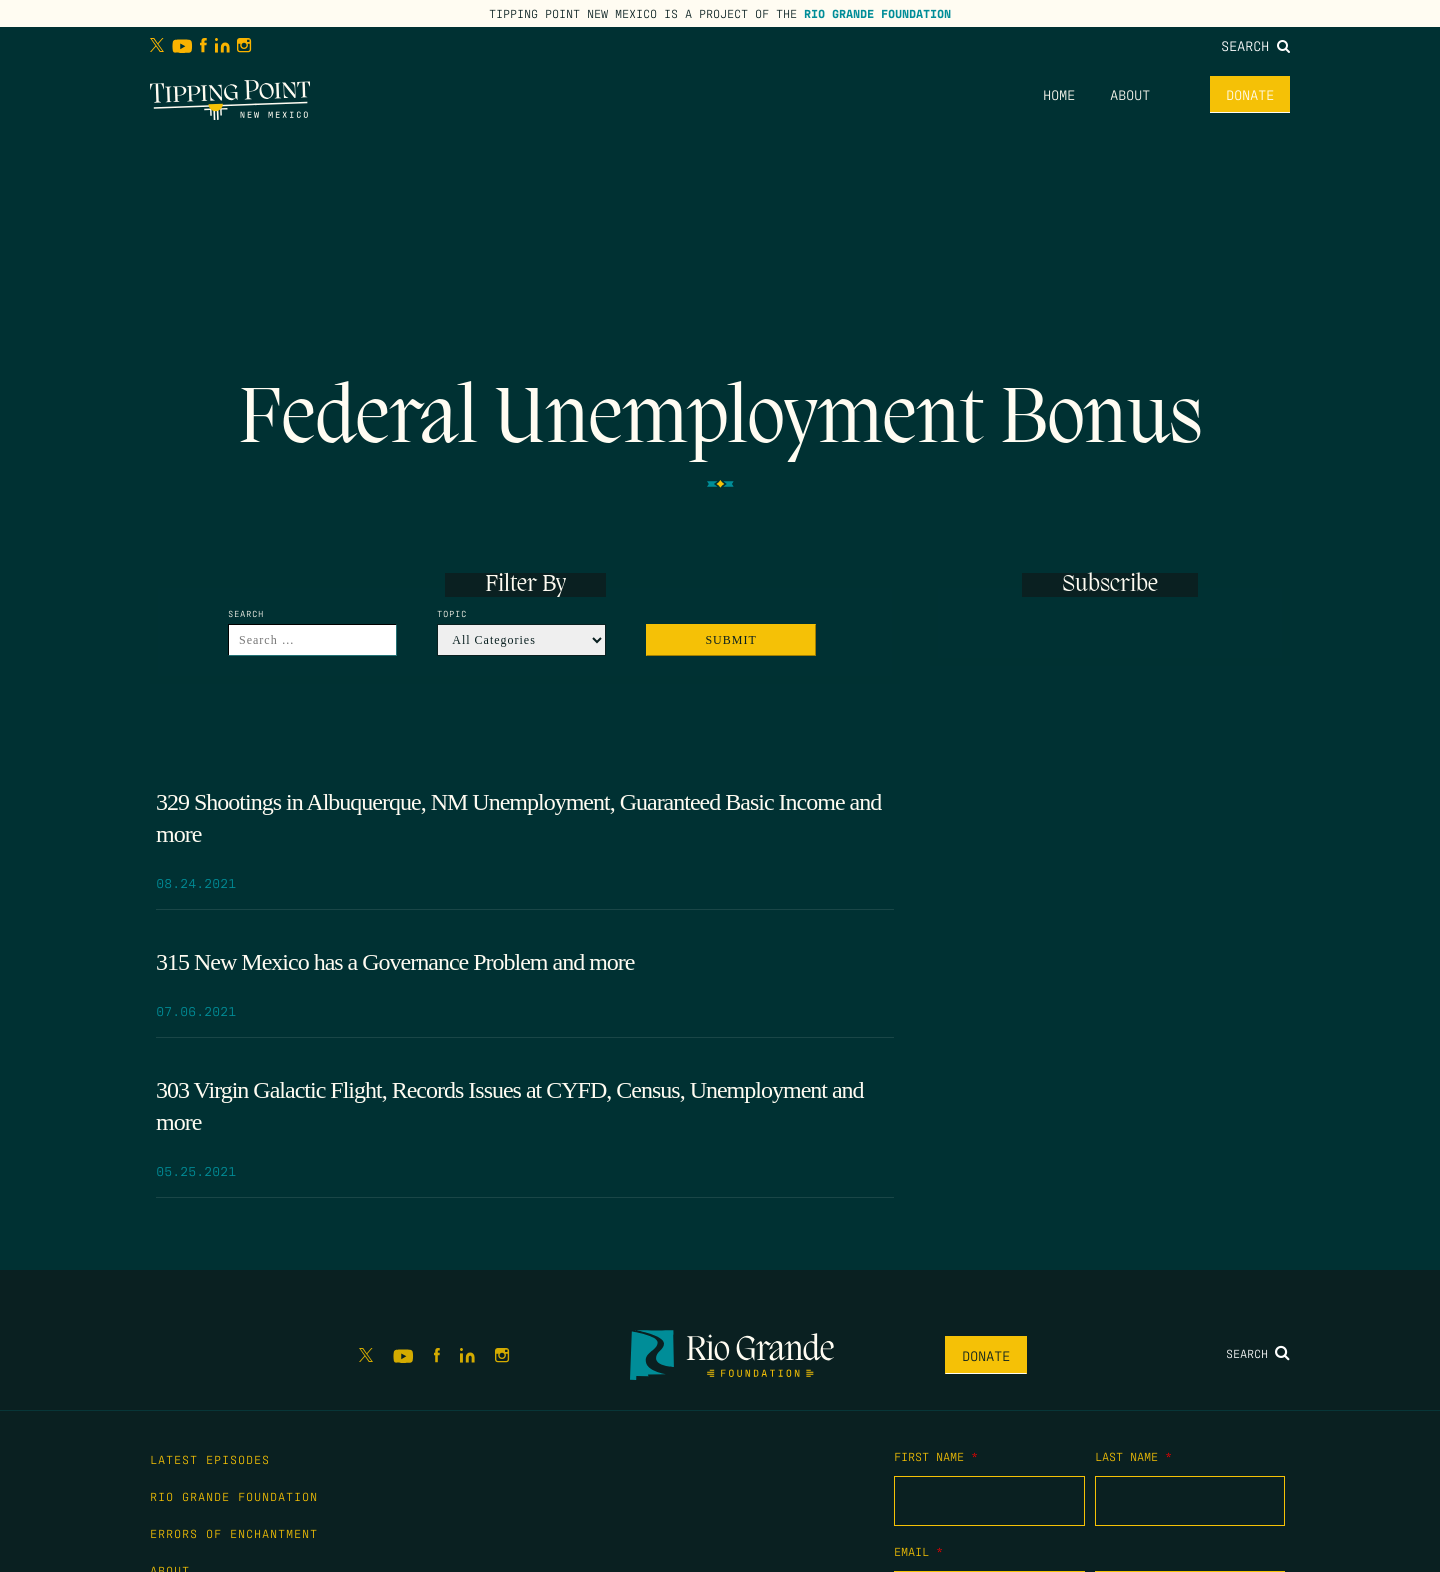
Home (1059, 94)
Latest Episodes (210, 1459)
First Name (936, 1456)
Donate (1250, 94)
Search (1255, 45)
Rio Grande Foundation (877, 13)
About (1130, 94)
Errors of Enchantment (234, 1533)
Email (918, 1551)
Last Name (1133, 1456)
